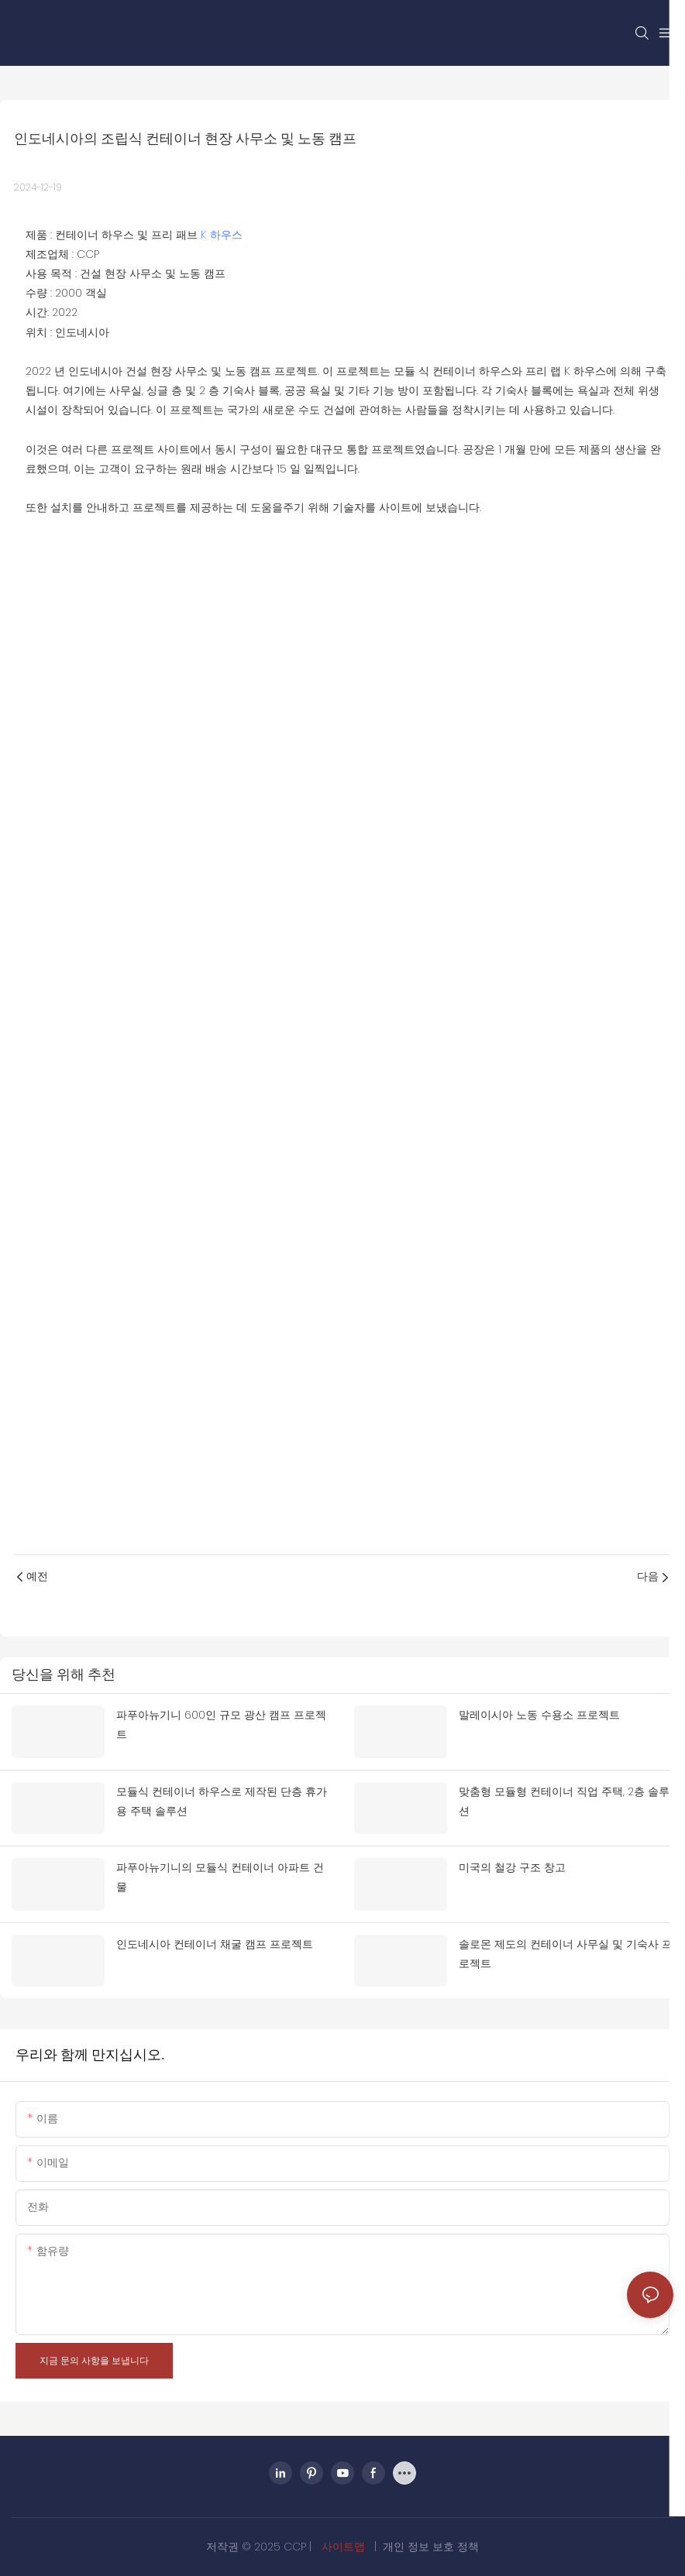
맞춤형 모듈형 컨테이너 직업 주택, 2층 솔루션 (564, 1801)
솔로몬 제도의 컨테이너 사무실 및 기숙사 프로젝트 (566, 1953)
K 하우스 (222, 234)
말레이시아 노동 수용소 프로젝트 (539, 1714)
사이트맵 (343, 2546)
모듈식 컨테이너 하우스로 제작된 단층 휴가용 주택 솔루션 (221, 1801)
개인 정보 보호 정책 (431, 2546)
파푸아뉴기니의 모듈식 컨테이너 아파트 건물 (220, 1877)
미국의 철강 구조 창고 (512, 1867)
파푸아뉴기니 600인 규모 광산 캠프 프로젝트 (221, 1724)
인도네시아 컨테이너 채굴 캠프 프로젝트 (214, 1944)
